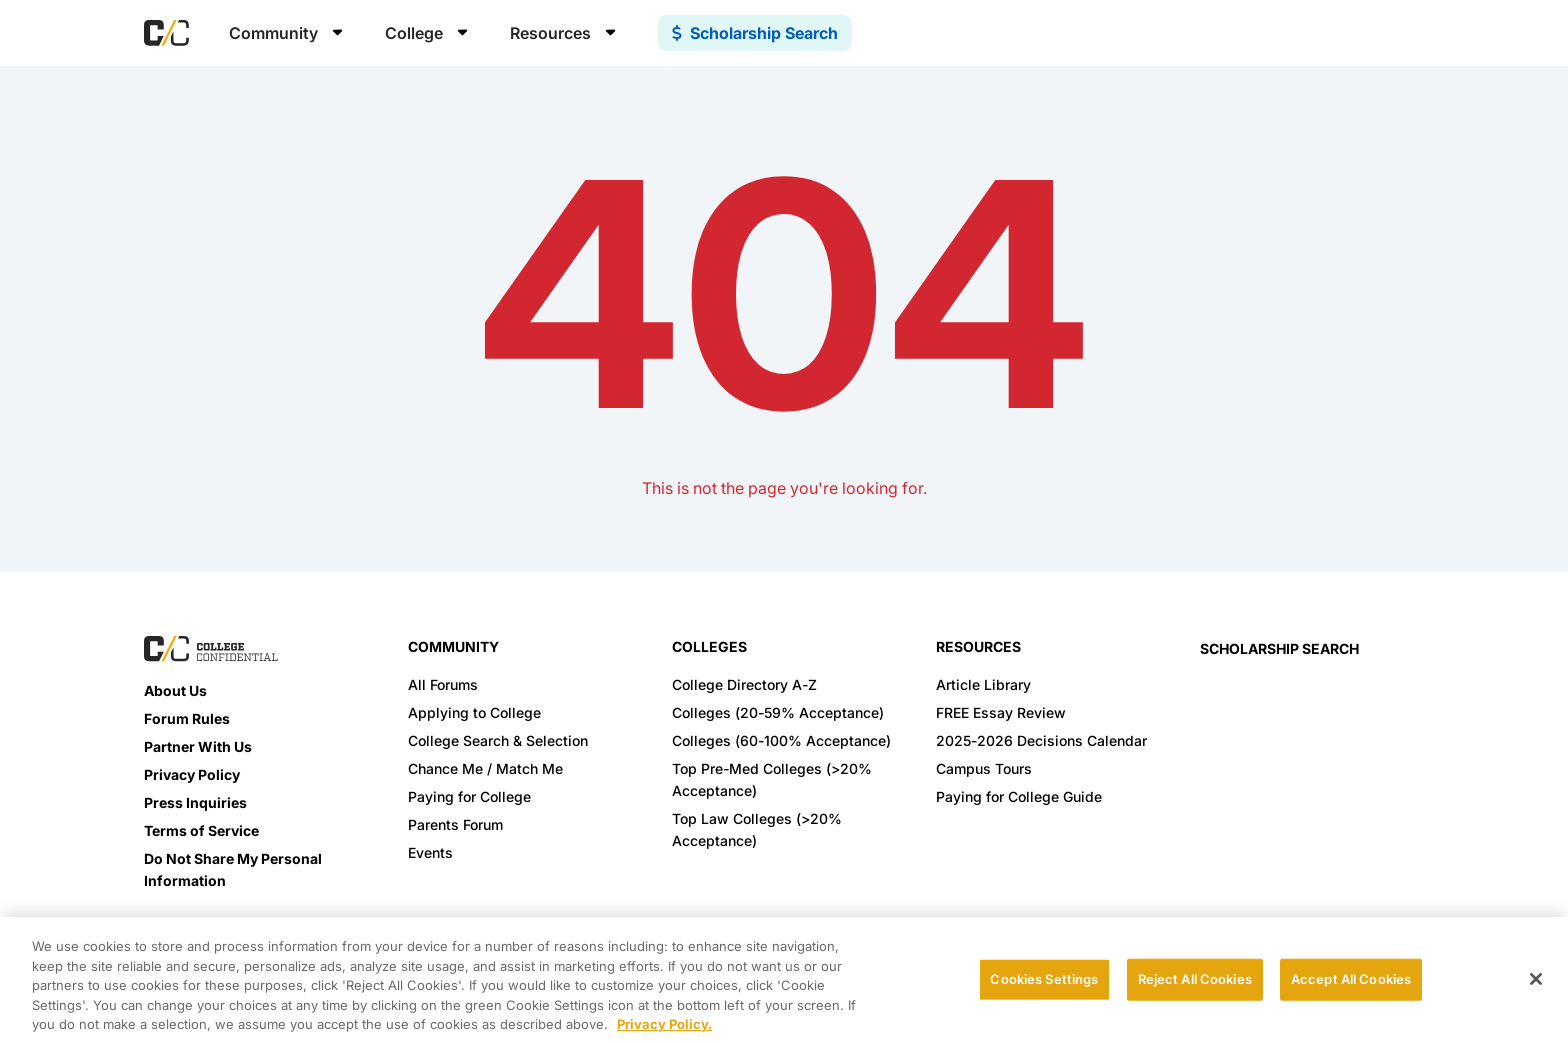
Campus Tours (984, 768)
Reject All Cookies (1195, 979)
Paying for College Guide (1019, 796)
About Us (175, 690)
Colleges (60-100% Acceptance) (781, 740)
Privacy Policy (192, 774)
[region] (784, 981)
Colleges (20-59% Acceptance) (778, 712)
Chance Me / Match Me (485, 768)
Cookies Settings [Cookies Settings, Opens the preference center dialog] (1044, 979)
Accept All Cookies (1351, 979)
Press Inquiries (195, 802)
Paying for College (469, 796)
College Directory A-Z (744, 684)
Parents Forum (455, 824)
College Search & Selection (498, 740)
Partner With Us (198, 746)
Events (430, 852)
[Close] (1536, 979)
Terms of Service (201, 830)
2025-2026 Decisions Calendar (1041, 740)
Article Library (983, 684)
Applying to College (474, 712)
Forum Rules (187, 718)
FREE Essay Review (1001, 712)
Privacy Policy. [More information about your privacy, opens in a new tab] (664, 1024)
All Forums (443, 684)
